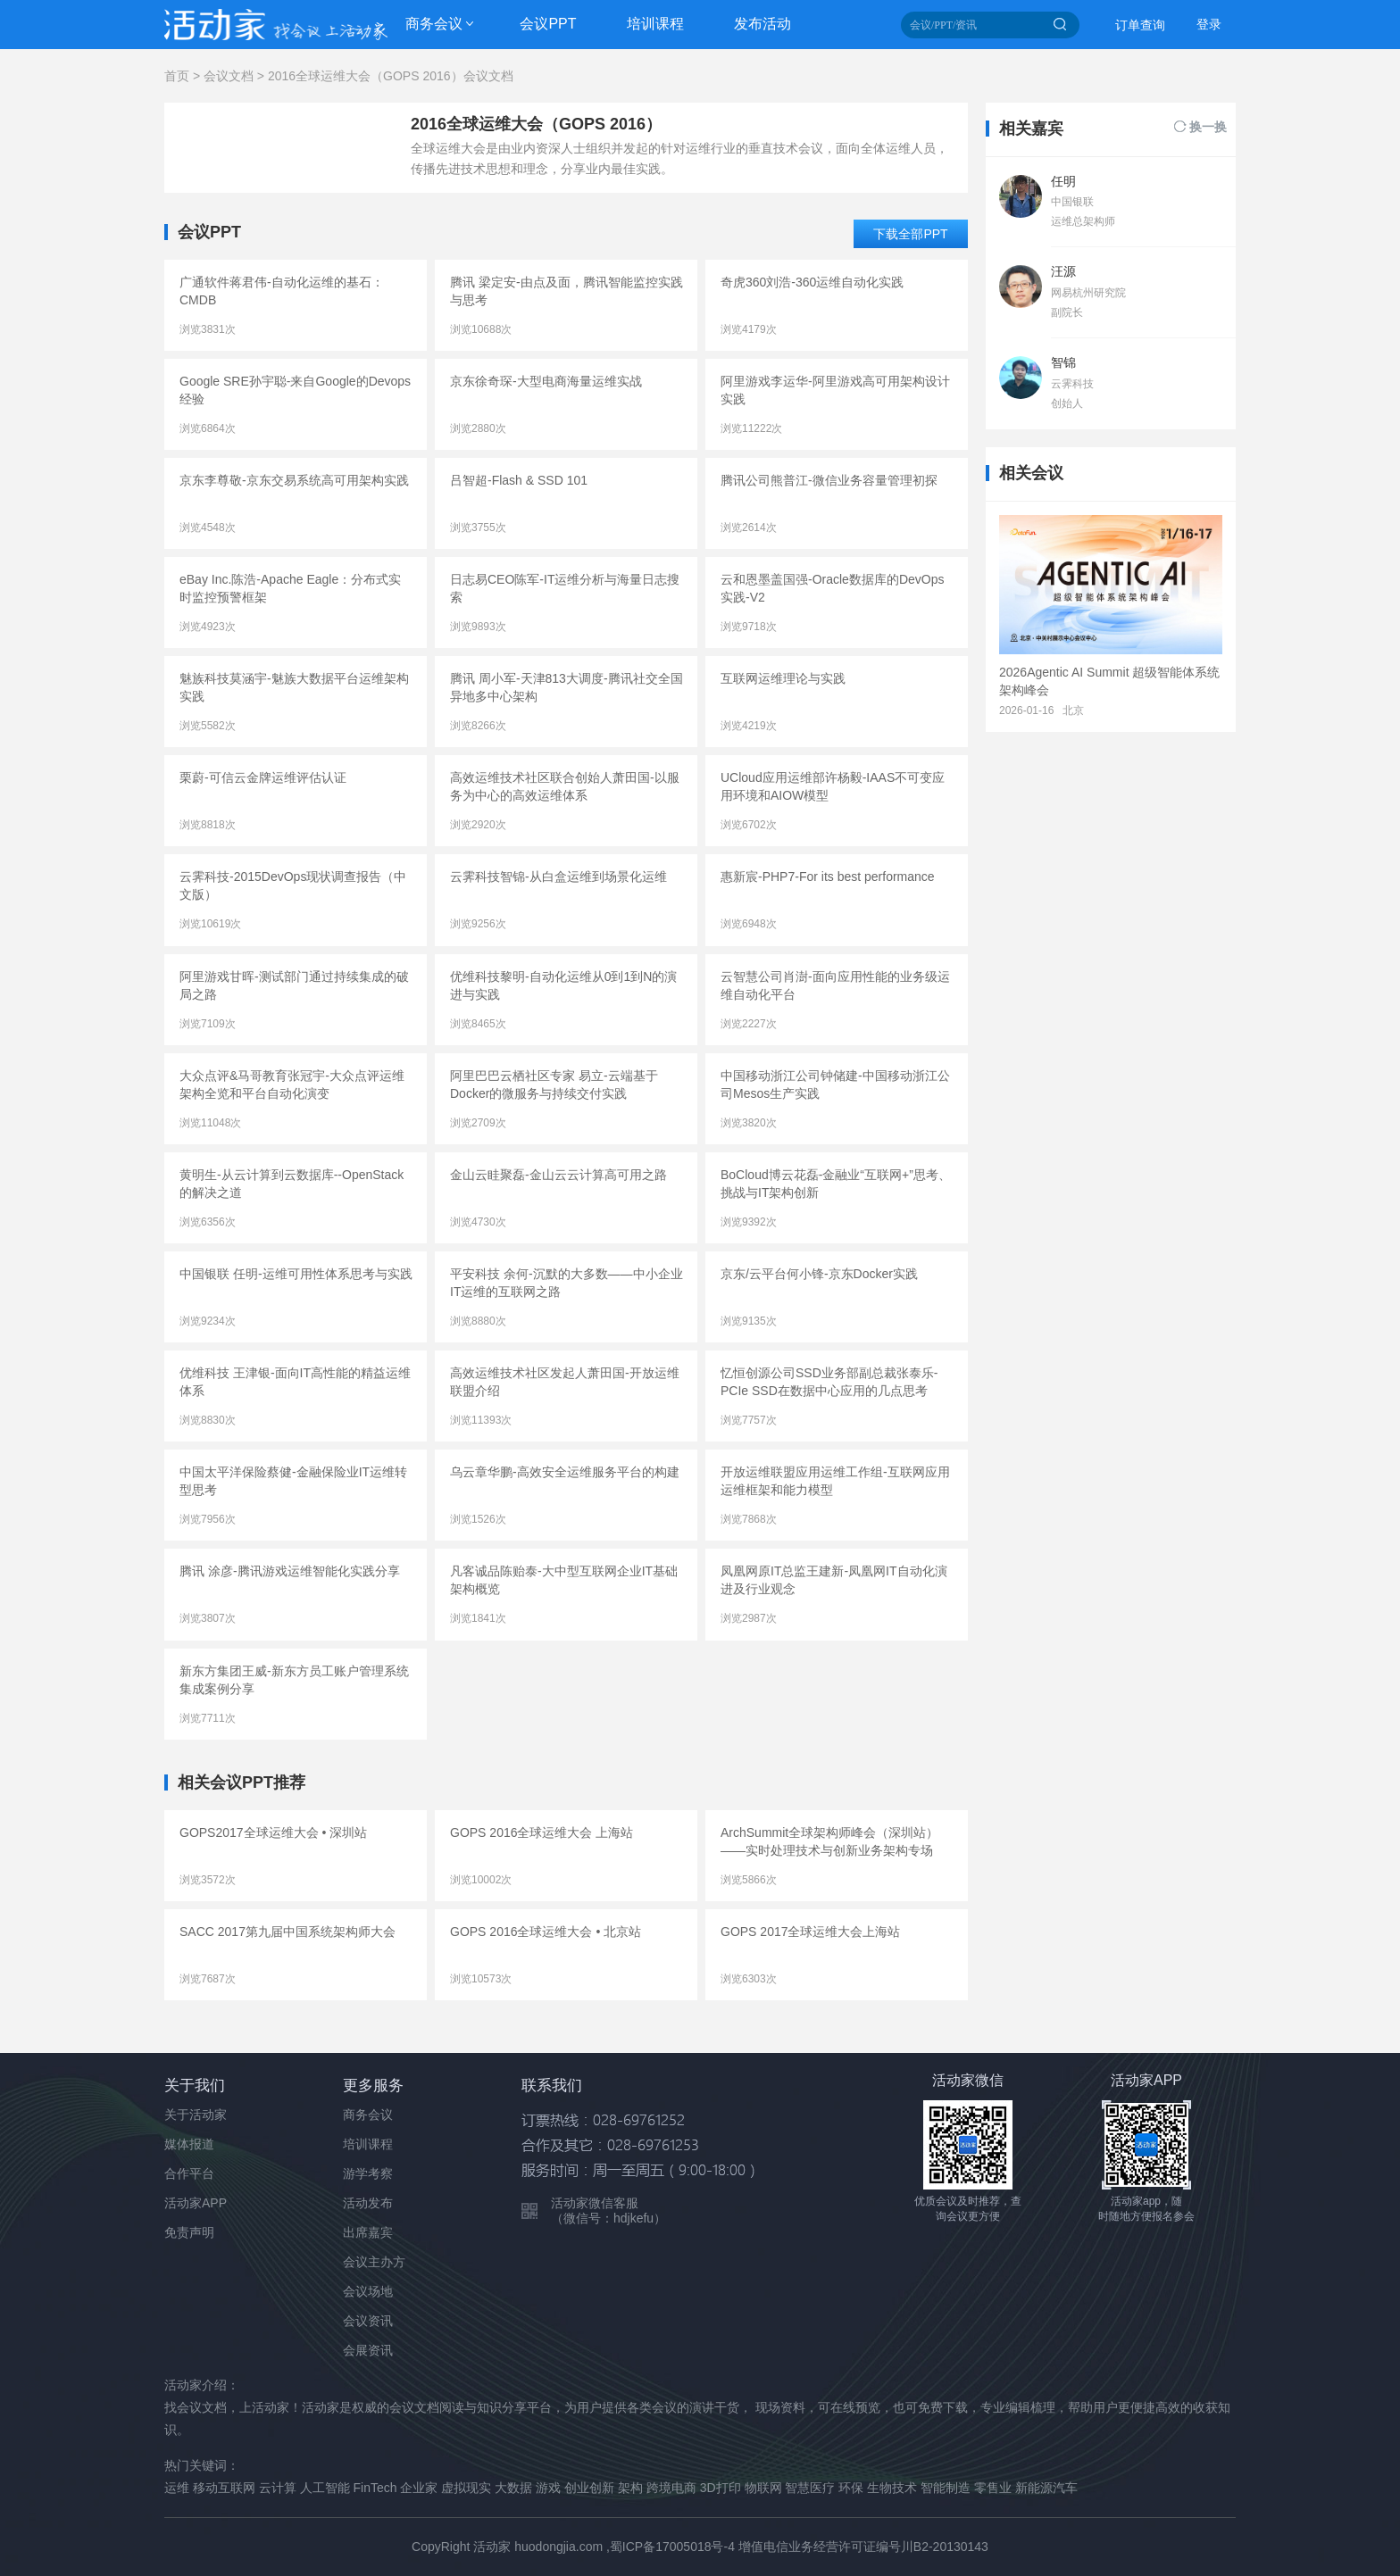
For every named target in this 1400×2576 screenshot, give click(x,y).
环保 (850, 2487)
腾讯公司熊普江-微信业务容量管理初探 (829, 480)
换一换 (1208, 127)
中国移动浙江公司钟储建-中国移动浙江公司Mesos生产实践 (835, 1084)
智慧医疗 (810, 2487)
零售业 (993, 2487)
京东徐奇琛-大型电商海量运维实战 (546, 381)
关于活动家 (195, 2114)
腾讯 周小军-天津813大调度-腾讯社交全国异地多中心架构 (566, 687)
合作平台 (189, 2173)
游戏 (548, 2487)
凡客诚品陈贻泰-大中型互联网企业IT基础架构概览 (564, 1580)
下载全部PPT (910, 234)
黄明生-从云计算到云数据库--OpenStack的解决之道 (291, 1184)
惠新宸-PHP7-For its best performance (828, 876)
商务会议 (433, 23)
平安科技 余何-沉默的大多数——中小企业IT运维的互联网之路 (566, 1283)
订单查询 (1140, 25)
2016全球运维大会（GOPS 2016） (536, 124)
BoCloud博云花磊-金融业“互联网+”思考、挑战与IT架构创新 (836, 1184)
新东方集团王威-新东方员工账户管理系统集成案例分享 (294, 1680)
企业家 (419, 2487)
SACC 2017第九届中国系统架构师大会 (287, 1931)
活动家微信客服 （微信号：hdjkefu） (608, 2210)
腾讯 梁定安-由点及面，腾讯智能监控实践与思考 (566, 291)
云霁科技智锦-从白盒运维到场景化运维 (558, 876)
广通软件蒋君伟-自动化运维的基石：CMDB (281, 291)
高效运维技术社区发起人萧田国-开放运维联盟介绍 (564, 1382)
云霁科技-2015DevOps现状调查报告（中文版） (292, 885)
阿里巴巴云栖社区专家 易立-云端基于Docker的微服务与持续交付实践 (554, 1084)
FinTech (375, 2487)
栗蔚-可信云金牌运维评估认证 (262, 777)
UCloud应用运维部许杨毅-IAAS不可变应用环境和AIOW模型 (833, 786)
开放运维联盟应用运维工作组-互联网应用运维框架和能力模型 (835, 1481)
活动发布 (368, 2203)
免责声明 (189, 2232)
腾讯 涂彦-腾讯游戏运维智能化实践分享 (289, 1571)
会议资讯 (368, 2321)
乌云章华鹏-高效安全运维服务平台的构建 (564, 1472)
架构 (630, 2487)
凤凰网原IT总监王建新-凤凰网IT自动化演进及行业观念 (834, 1580)
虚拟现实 (466, 2487)
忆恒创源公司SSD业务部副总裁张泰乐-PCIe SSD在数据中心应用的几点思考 (829, 1382)
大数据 (513, 2487)
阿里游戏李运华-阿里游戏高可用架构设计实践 (835, 390)
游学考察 (368, 2173)
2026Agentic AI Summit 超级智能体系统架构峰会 (1109, 681)
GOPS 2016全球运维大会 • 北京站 (545, 1931)
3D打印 (720, 2487)
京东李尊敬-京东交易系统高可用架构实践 (294, 480)
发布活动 (762, 23)
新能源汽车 (1046, 2487)
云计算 (277, 2487)
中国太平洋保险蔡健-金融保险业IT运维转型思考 (293, 1481)
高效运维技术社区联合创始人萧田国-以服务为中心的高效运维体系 (564, 786)
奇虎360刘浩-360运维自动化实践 (812, 282)
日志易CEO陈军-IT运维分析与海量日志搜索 (564, 588)
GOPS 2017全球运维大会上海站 (811, 1931)
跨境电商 (671, 2487)
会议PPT (548, 23)
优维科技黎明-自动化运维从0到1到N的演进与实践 (563, 985)
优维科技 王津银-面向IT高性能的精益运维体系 (295, 1382)
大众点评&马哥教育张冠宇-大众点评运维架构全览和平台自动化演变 (291, 1084)
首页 (176, 76)
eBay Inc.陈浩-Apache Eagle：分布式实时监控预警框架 (290, 588)
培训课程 (655, 23)
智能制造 (946, 2487)
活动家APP (195, 2203)
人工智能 (325, 2487)
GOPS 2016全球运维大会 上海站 (541, 1832)
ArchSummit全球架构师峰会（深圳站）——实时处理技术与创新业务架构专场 (829, 1841)
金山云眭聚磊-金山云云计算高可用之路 (558, 1175)
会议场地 (368, 2291)
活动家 (492, 2546)
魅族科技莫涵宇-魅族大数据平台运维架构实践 (294, 687)
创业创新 (589, 2487)
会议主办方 (374, 2262)
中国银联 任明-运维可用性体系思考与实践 (295, 1274)
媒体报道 (189, 2144)
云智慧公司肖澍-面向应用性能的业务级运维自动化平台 (835, 985)
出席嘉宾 (368, 2232)
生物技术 (892, 2487)
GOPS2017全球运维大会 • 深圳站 (273, 1832)
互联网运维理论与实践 (783, 678)
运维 (176, 2487)
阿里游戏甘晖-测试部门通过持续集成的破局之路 (294, 985)
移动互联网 (224, 2487)
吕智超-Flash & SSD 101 (519, 480)
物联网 (763, 2487)
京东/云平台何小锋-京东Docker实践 (819, 1274)
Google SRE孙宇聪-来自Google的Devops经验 (295, 390)
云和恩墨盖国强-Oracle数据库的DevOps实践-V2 (832, 588)
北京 (1073, 710)
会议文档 (229, 76)
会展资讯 (368, 2350)
